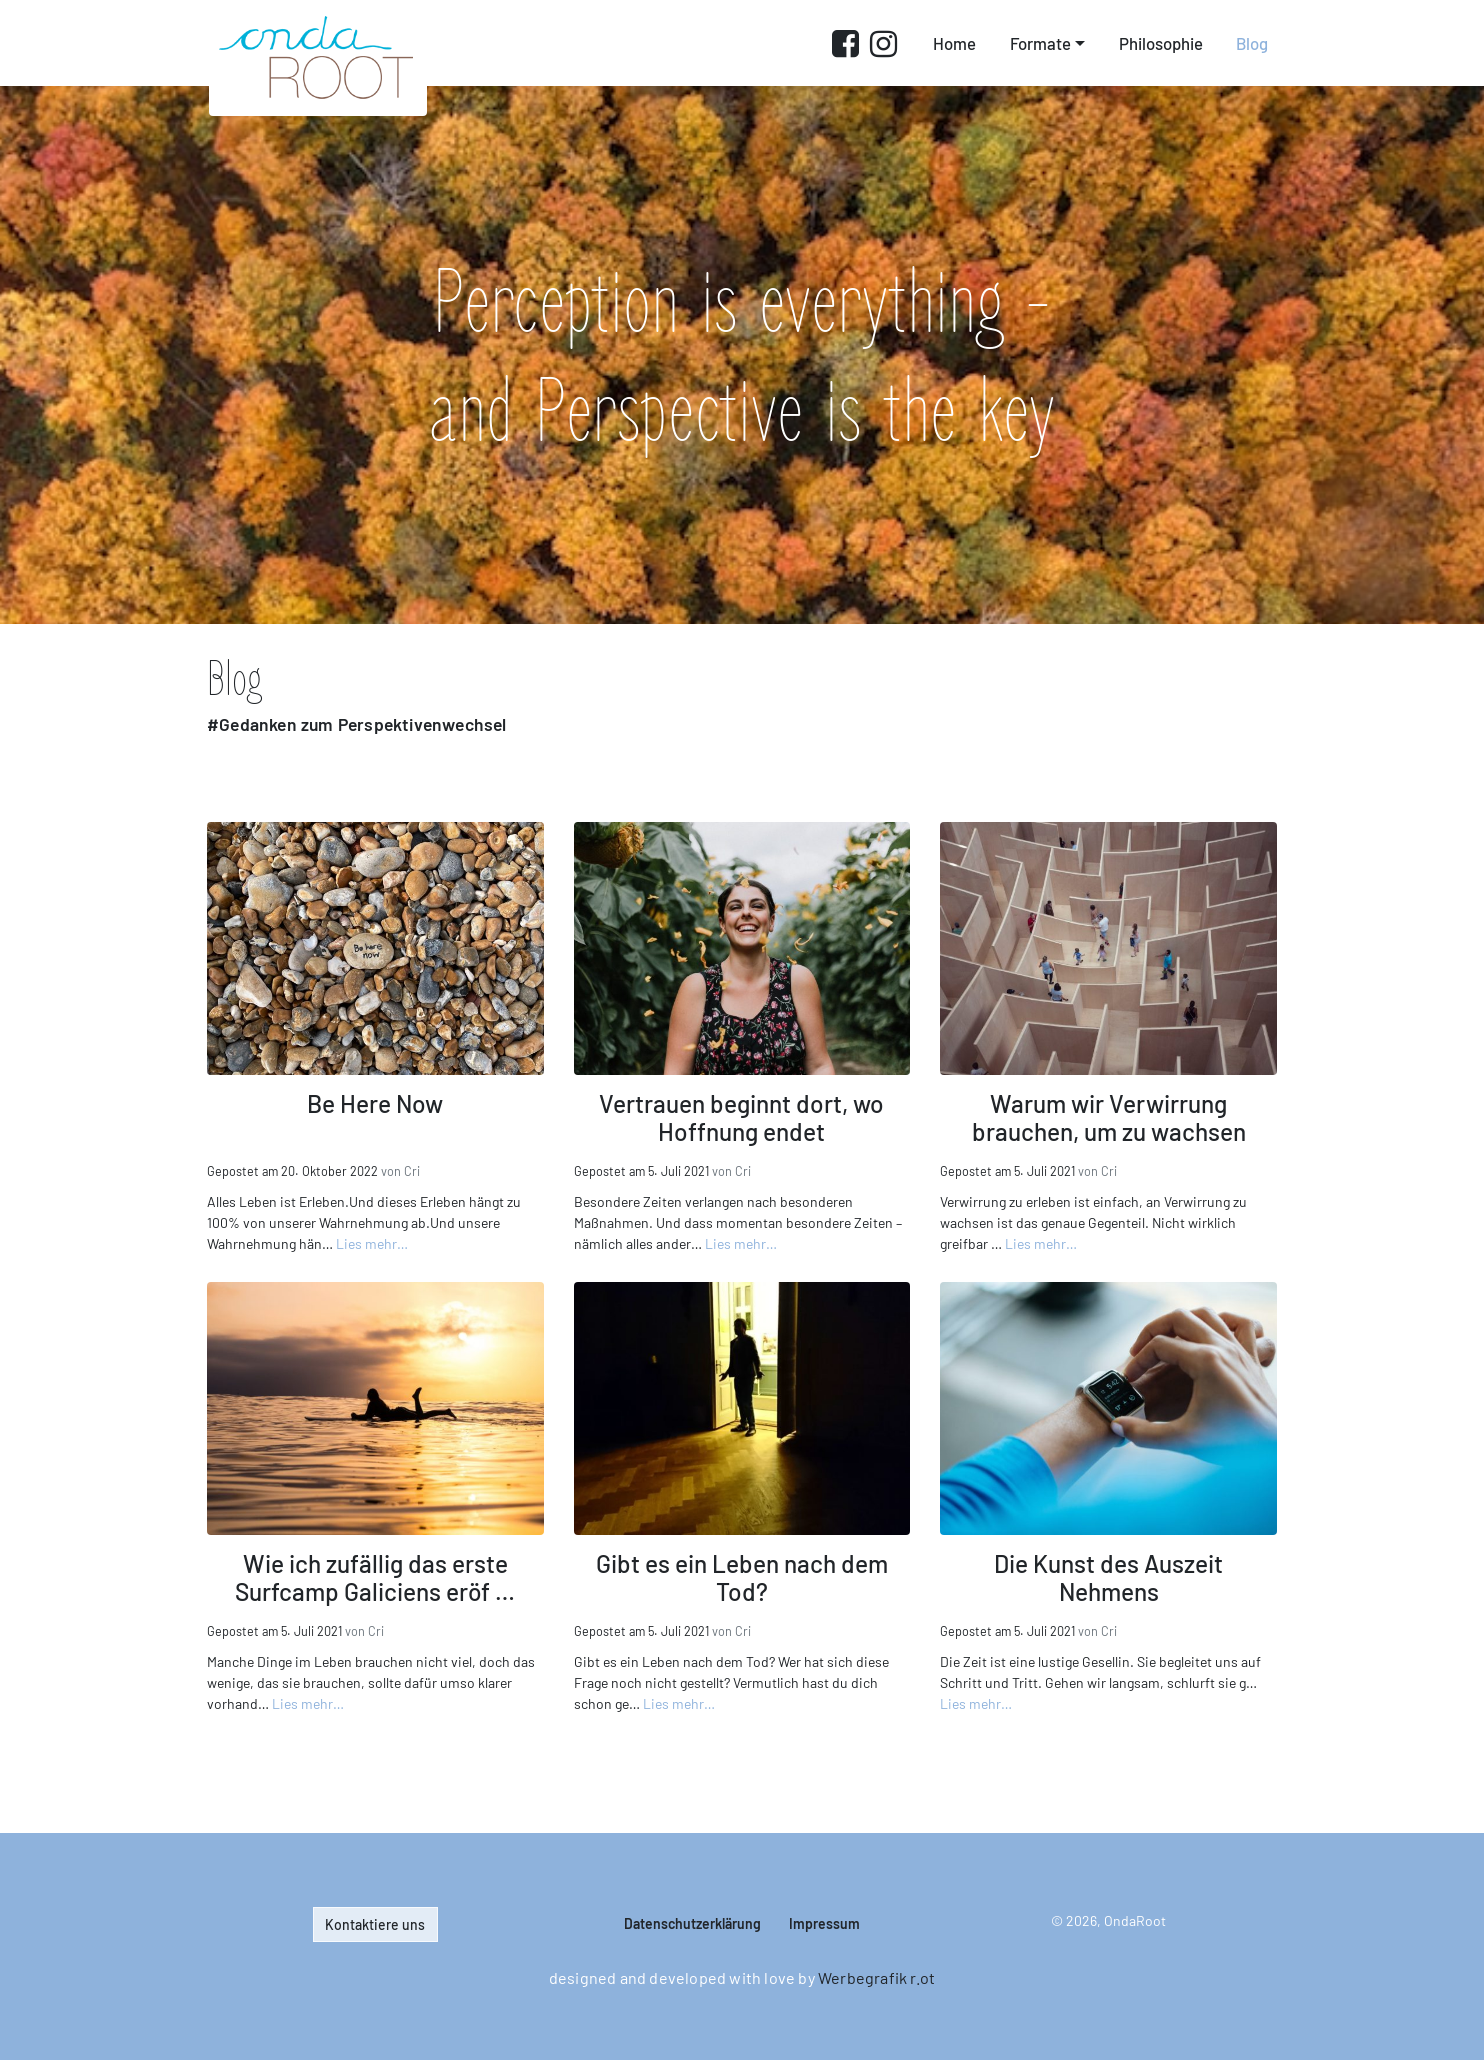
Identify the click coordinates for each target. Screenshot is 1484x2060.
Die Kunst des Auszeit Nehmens (1108, 1577)
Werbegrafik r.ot (876, 1977)
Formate (1040, 43)
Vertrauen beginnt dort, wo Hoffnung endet (741, 1117)
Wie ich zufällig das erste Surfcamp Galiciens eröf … (375, 1577)
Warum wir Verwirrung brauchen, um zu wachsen (1109, 1117)
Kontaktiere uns (375, 1924)
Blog (1252, 43)
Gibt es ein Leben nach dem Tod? (742, 1577)
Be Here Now (375, 1103)
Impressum (824, 1923)
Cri (412, 1171)
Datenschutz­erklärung (692, 1923)
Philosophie (1161, 43)
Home (954, 43)
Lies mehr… (372, 1243)
